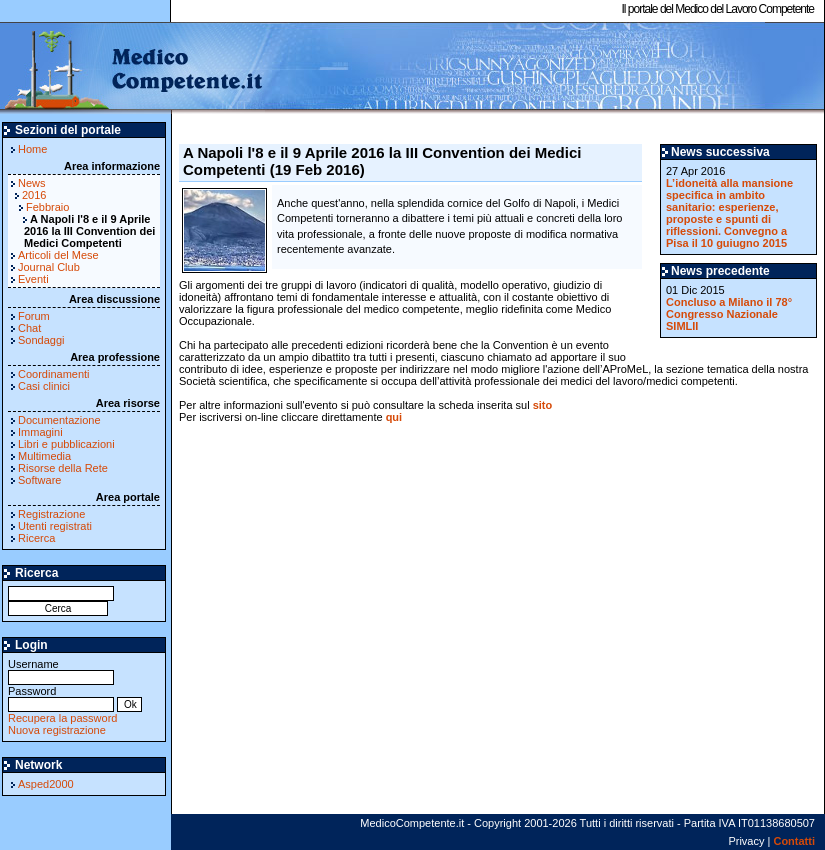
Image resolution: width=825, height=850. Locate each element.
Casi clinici (44, 386)
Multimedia (44, 456)
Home (32, 149)
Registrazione (51, 514)
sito (543, 405)
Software (39, 480)
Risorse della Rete (63, 468)
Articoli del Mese (58, 255)
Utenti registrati (55, 526)
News (32, 183)
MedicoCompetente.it (132, 68)
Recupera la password (62, 718)
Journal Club (49, 267)
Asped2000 (46, 784)
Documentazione (59, 420)
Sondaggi (41, 340)
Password (61, 697)
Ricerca (36, 538)
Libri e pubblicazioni (66, 444)
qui (394, 417)
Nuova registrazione (57, 730)
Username (61, 670)
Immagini (40, 432)
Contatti (794, 841)
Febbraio (47, 207)
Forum (34, 316)
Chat (29, 328)
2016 (34, 195)
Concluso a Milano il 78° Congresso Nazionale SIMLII (729, 314)
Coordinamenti (54, 374)
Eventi (33, 279)
